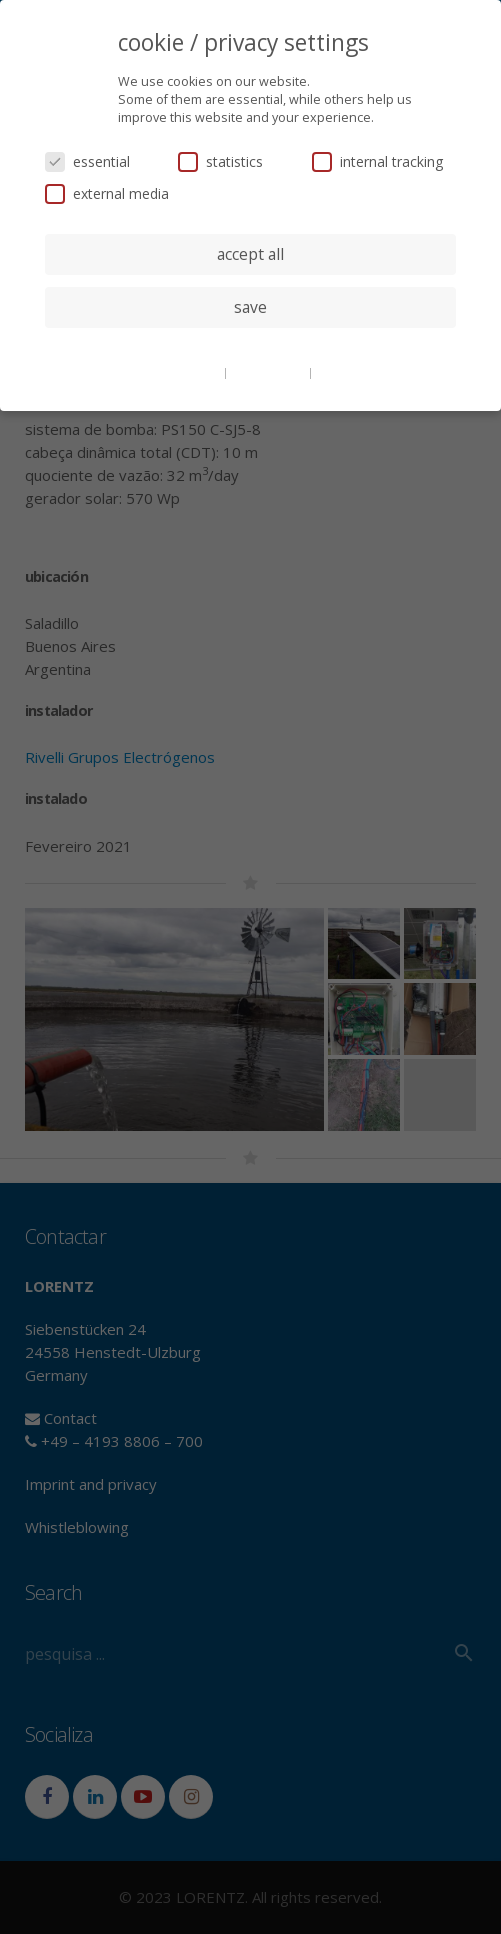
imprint (337, 372)
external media (107, 193)
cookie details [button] (183, 372)
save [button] (250, 307)
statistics (220, 161)
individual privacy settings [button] (250, 347)
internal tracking (377, 161)
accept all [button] (250, 254)
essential (87, 161)
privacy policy (269, 372)
